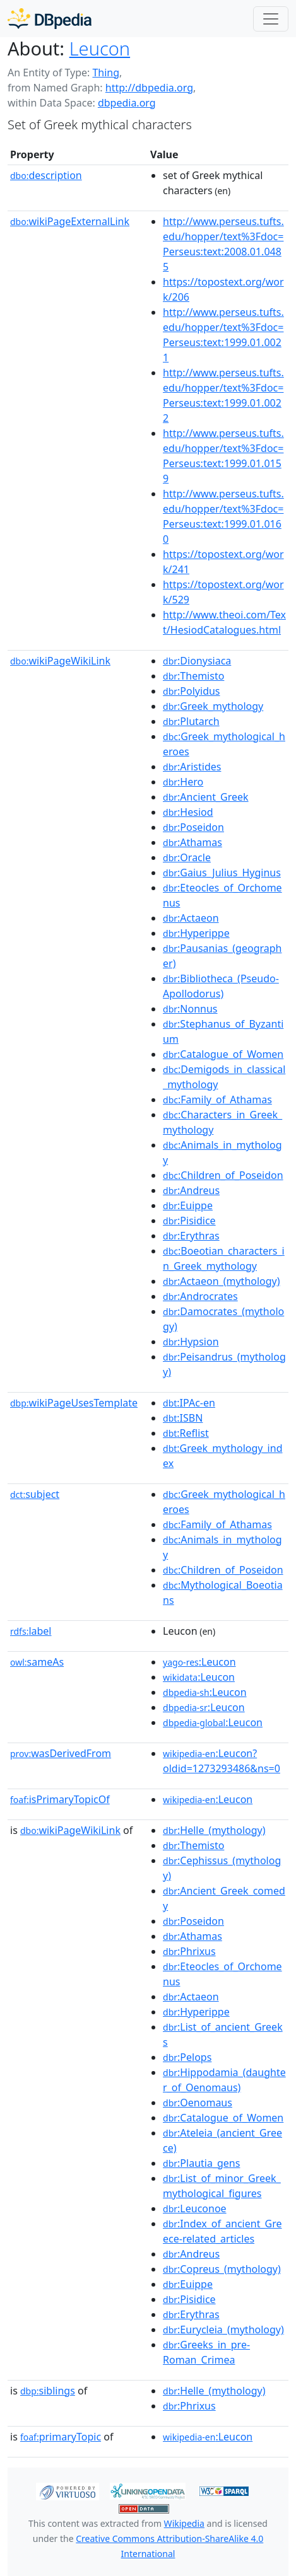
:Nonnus (190, 1009)
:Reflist (186, 1433)
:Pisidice (189, 1220)
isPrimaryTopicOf (60, 1799)
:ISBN (183, 1418)
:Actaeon (191, 918)
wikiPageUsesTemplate (74, 1403)
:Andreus (191, 1190)
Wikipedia (184, 2523)
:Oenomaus (197, 2102)
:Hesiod (188, 812)
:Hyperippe (196, 933)
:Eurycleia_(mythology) (223, 2329)
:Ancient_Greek (206, 797)
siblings (47, 2391)
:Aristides (192, 767)
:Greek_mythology (213, 706)
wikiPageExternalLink (69, 221)
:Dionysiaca (197, 661)
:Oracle (187, 857)
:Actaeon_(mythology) (221, 1281)
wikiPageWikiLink (60, 661)
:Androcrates (200, 1296)
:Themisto (193, 676)
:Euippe (188, 1205)
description (46, 175)
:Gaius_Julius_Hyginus (222, 872)
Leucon (99, 48)
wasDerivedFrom (60, 1753)
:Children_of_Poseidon (223, 1175)
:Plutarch (191, 721)
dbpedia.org (127, 103)
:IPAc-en (189, 1403)
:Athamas (192, 842)
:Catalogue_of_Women (223, 1054)
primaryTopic (60, 2437)
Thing (105, 72)
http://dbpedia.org (149, 88)
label (31, 1631)
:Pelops (187, 2057)
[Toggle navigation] (270, 19)
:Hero (183, 782)
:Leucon (199, 1662)
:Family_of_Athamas (217, 1099)
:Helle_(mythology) (214, 1830)
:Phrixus (189, 1951)
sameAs (37, 1662)
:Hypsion (191, 1342)
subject (34, 1494)
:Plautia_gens (201, 2163)
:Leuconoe (195, 2208)
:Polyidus (191, 691)
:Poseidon (193, 827)
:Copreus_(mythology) (222, 2269)
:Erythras (191, 1236)
